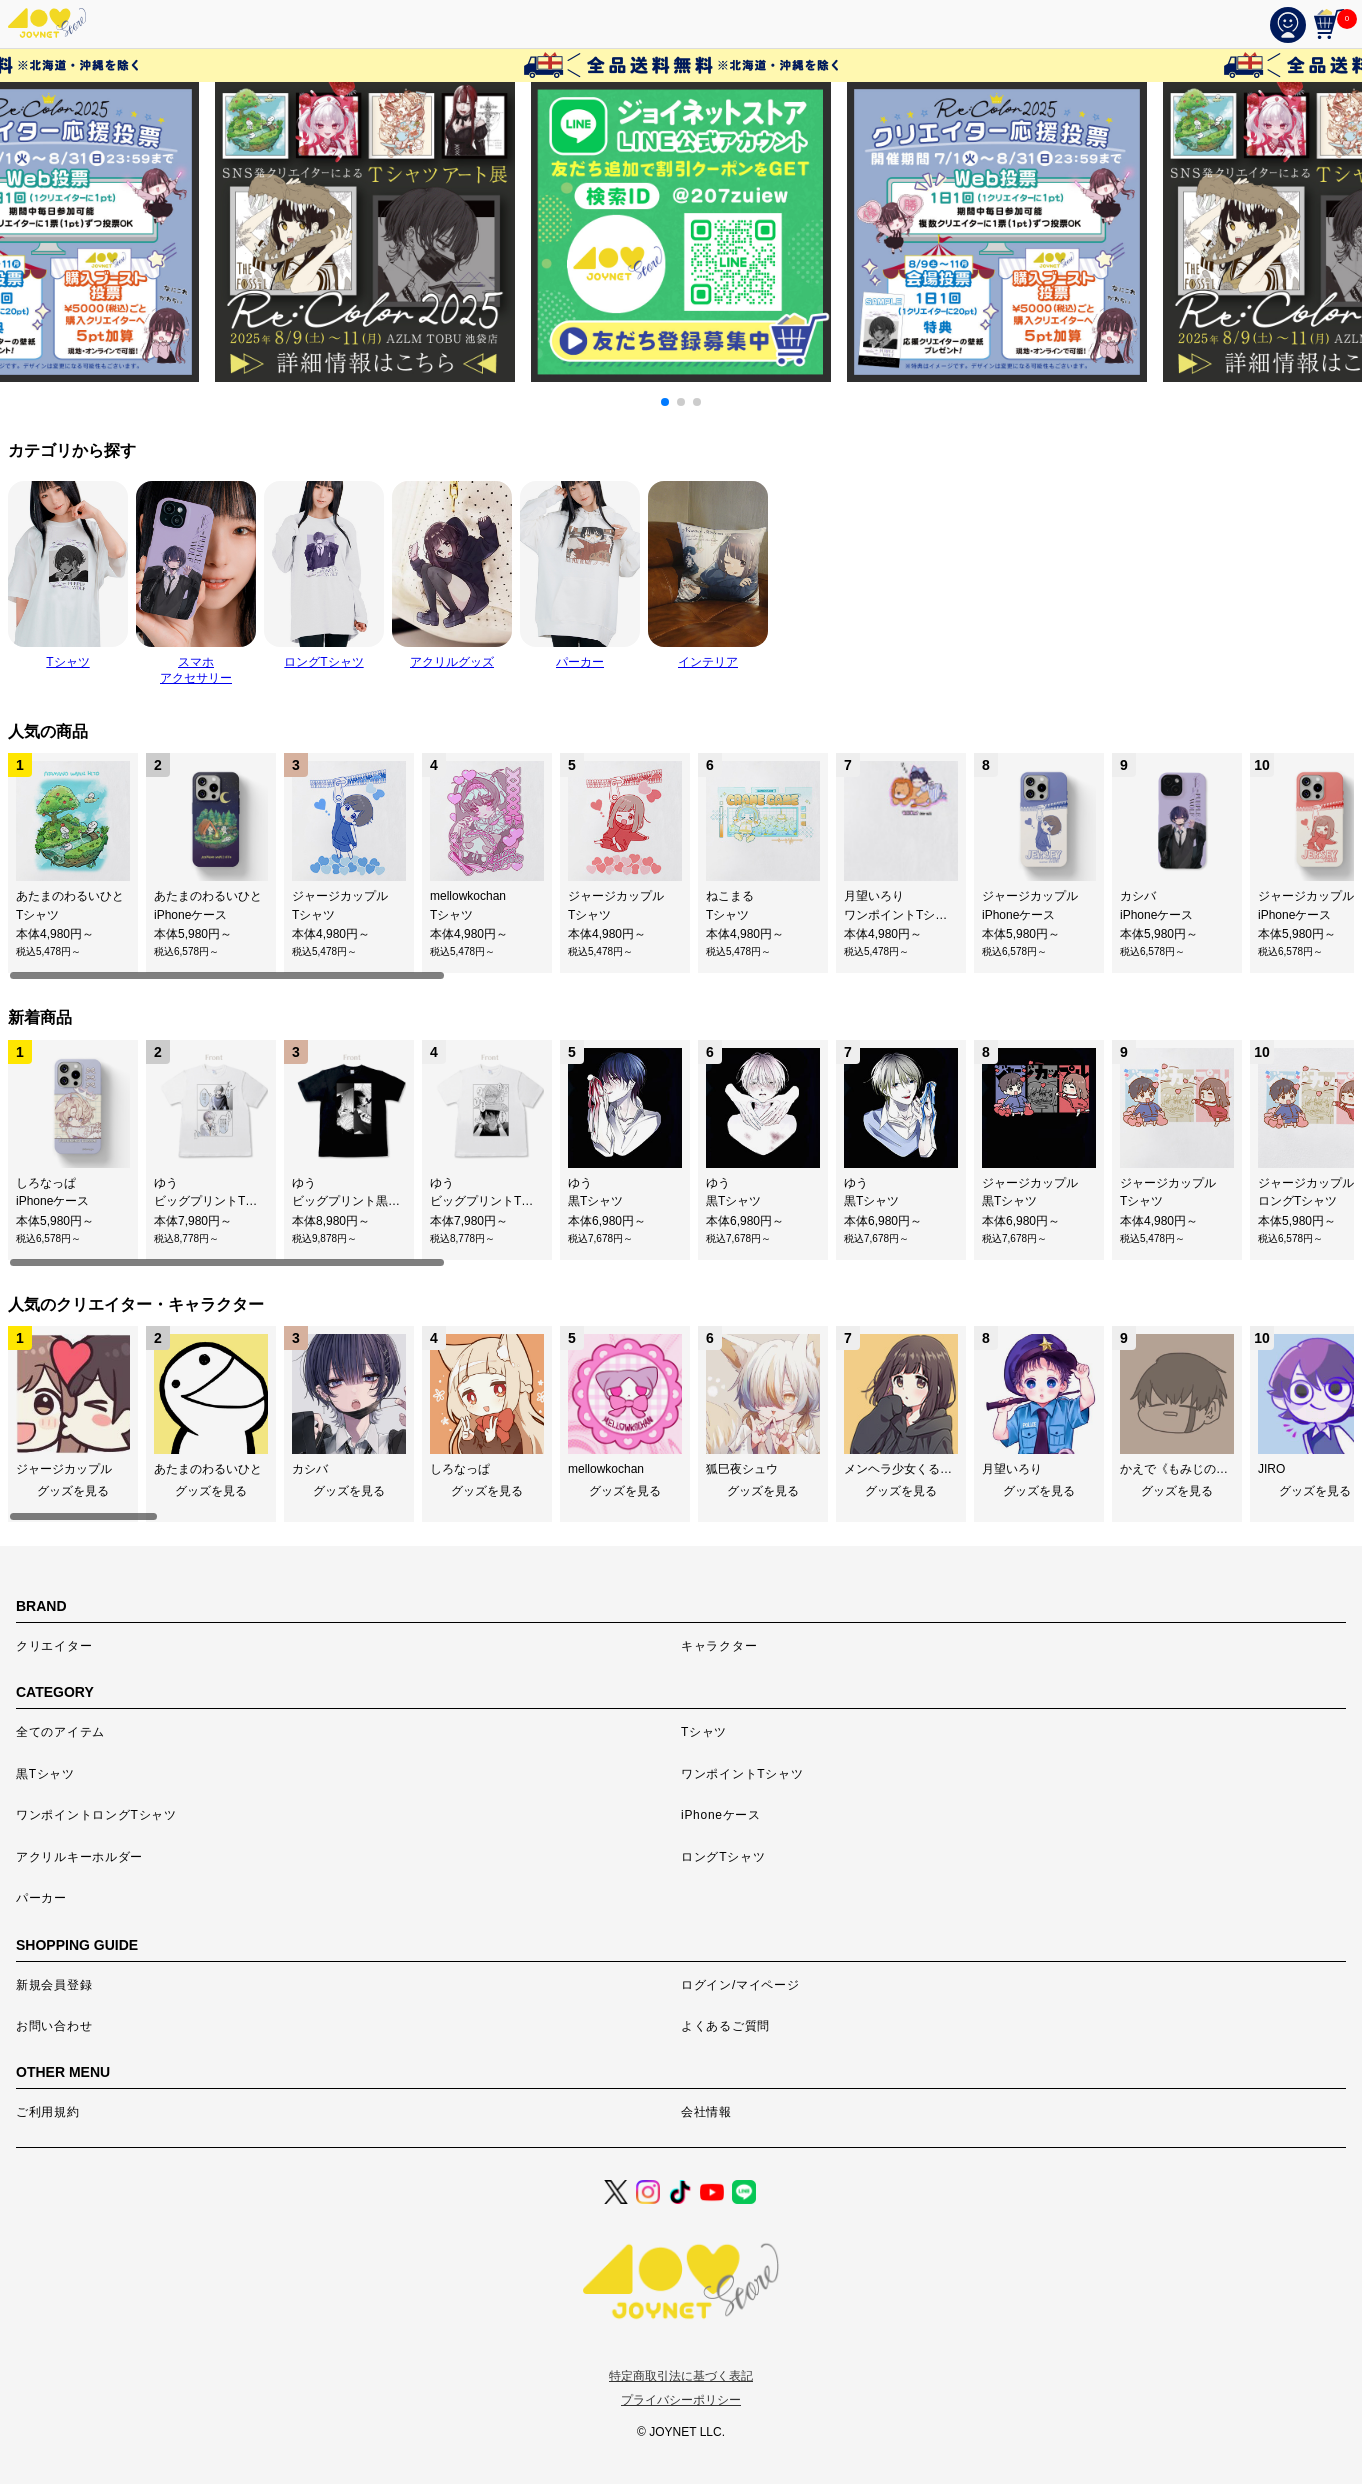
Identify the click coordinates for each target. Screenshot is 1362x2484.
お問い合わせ (54, 2026)
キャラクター (719, 1646)
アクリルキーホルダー (79, 1857)
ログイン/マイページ (740, 1985)
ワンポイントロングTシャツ (96, 1815)
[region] (681, 867)
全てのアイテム (60, 1732)
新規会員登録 (54, 1985)
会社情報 (706, 2112)
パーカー (41, 1898)
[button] (665, 402)
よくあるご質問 (725, 2026)
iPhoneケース (721, 1815)
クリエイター (54, 1646)
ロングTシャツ (723, 1857)
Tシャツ (704, 1732)
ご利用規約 (48, 2112)
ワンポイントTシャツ (742, 1774)
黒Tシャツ (45, 1774)
